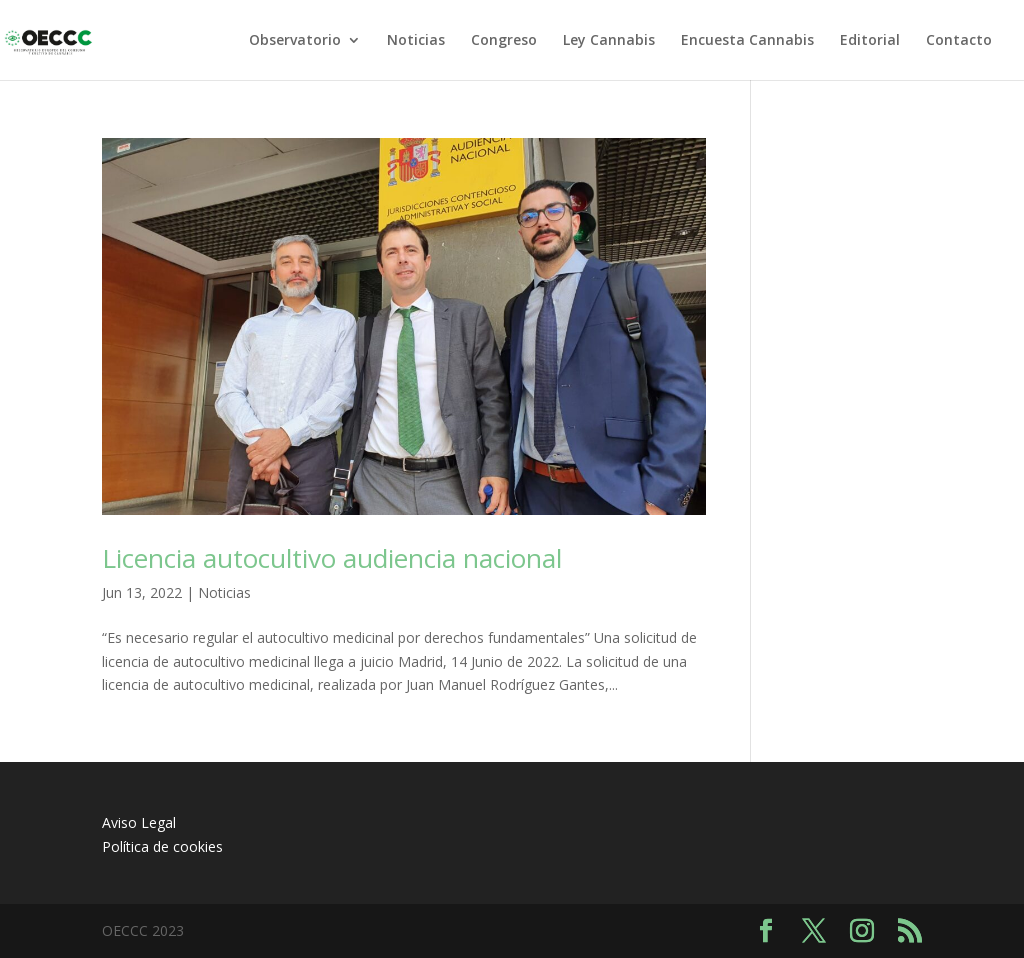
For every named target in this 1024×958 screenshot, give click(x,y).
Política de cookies (162, 846)
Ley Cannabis (609, 41)
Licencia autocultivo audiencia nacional (332, 558)
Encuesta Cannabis (747, 41)
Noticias (416, 41)
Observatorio (295, 41)
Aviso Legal (139, 822)
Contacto (959, 41)
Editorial (870, 41)
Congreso (504, 41)
